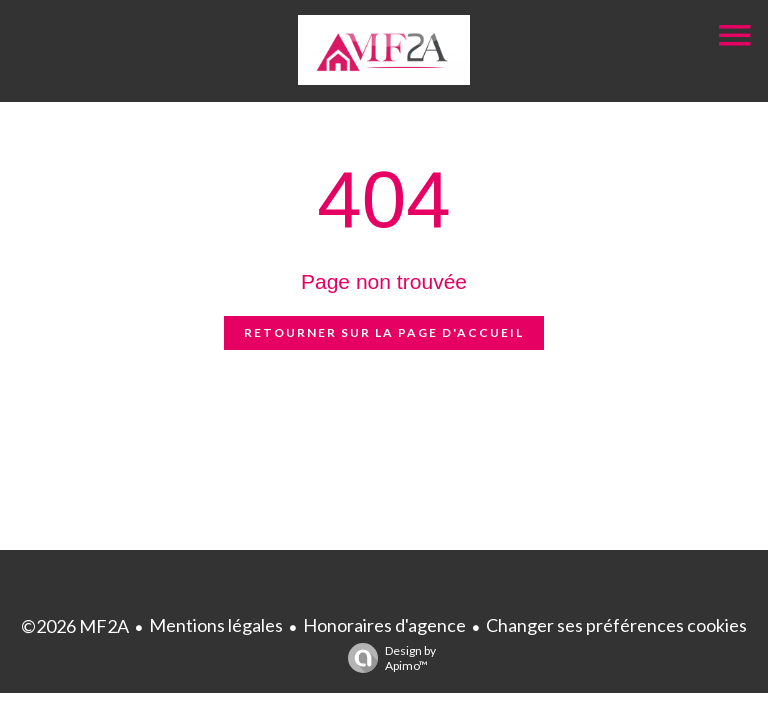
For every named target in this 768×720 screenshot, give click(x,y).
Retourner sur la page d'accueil (384, 332)
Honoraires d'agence (384, 625)
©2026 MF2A (75, 626)
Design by (387, 658)
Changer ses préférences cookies (616, 625)
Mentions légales (216, 625)
